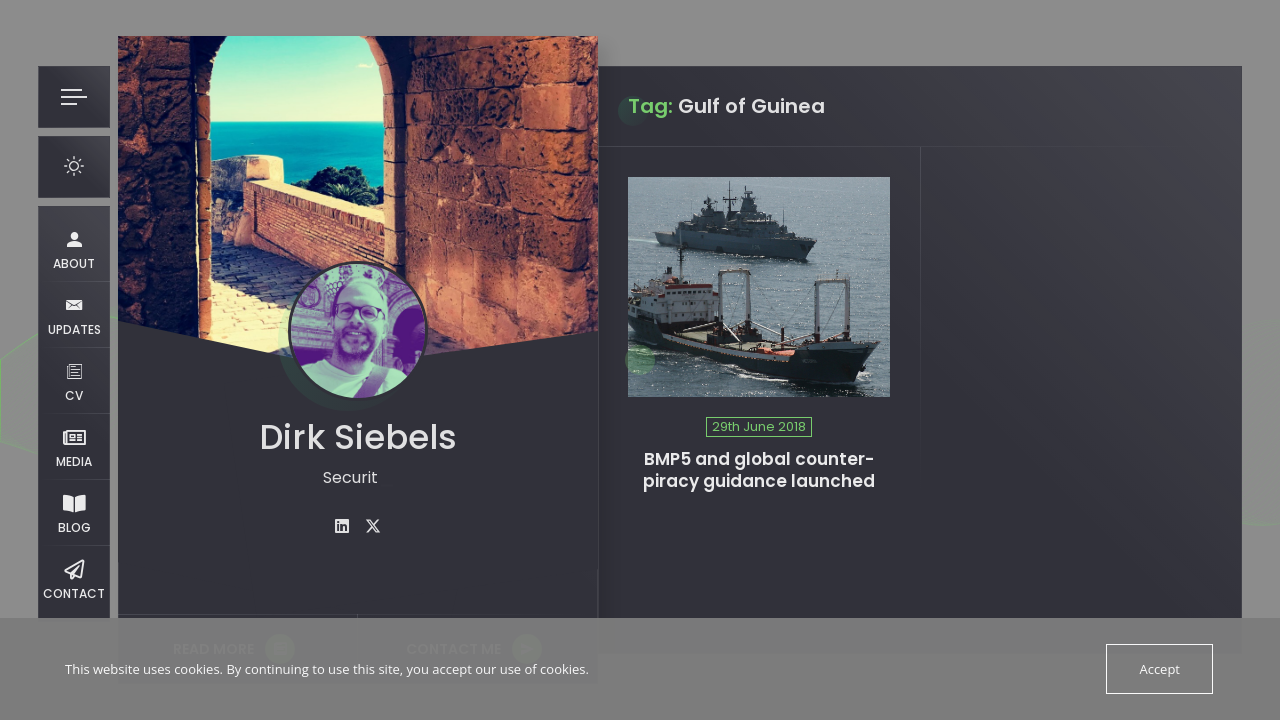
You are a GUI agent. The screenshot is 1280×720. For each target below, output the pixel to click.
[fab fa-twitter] (373, 526)
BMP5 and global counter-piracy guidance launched (759, 470)
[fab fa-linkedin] (342, 526)
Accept (1159, 669)
